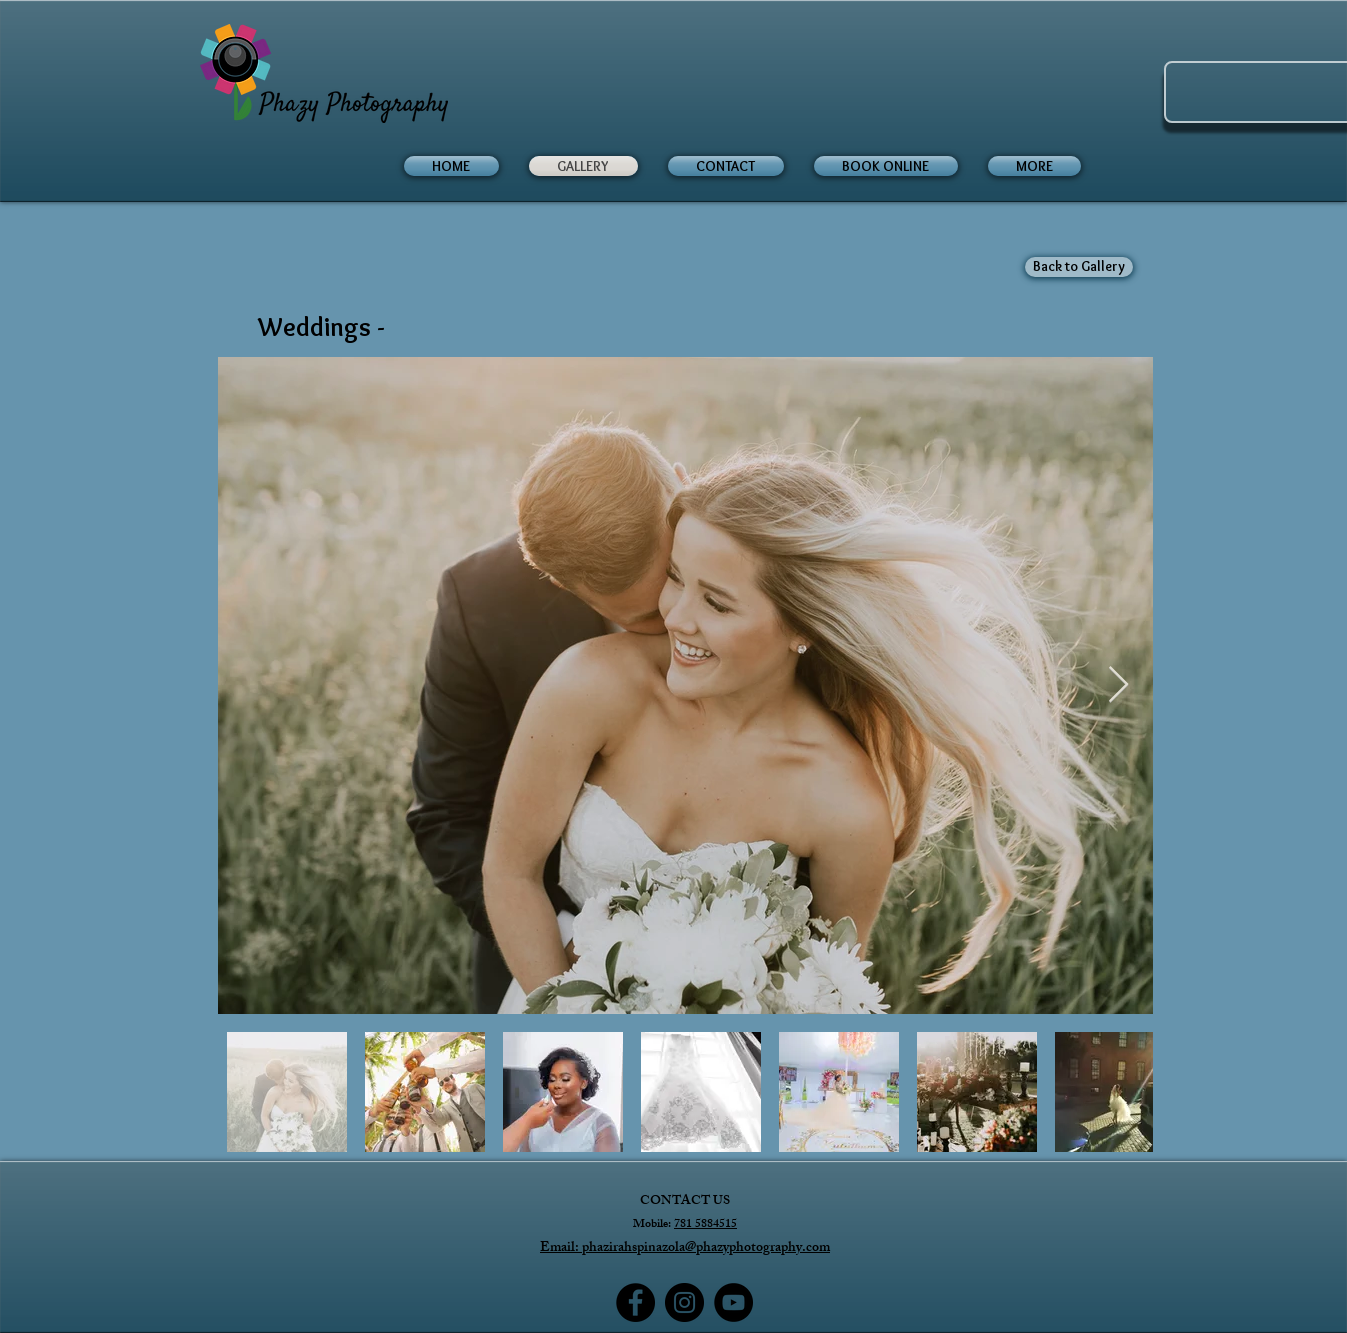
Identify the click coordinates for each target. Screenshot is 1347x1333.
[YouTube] (733, 1302)
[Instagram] (684, 1302)
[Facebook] (635, 1302)
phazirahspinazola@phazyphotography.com (706, 1248)
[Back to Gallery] (1079, 267)
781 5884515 (705, 1225)
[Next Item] (1118, 685)
